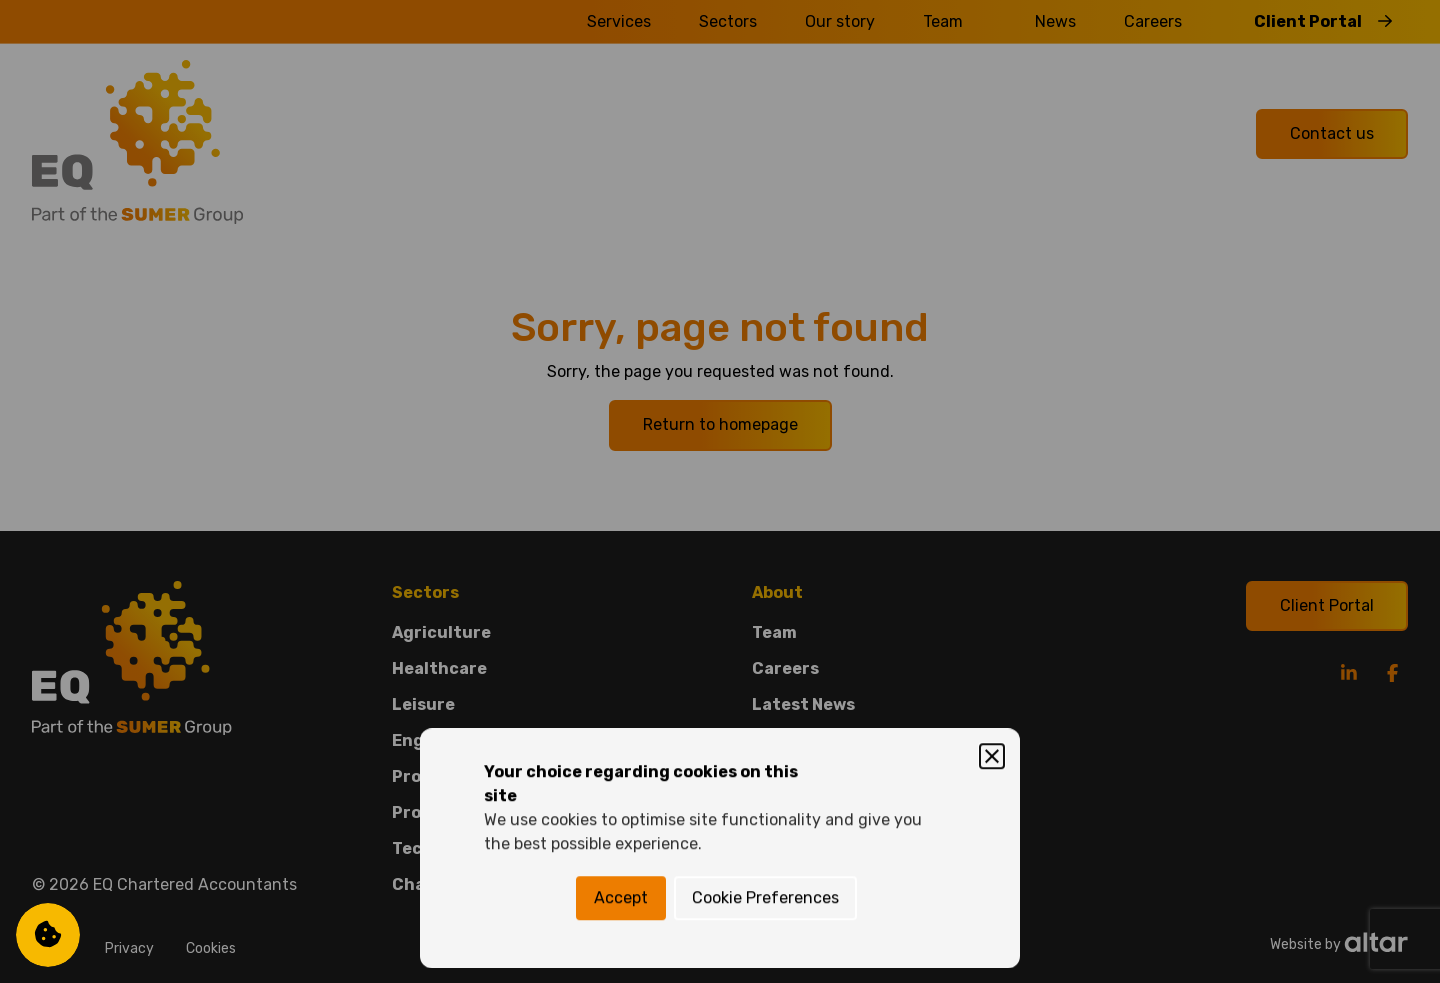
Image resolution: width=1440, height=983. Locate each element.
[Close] (992, 400)
